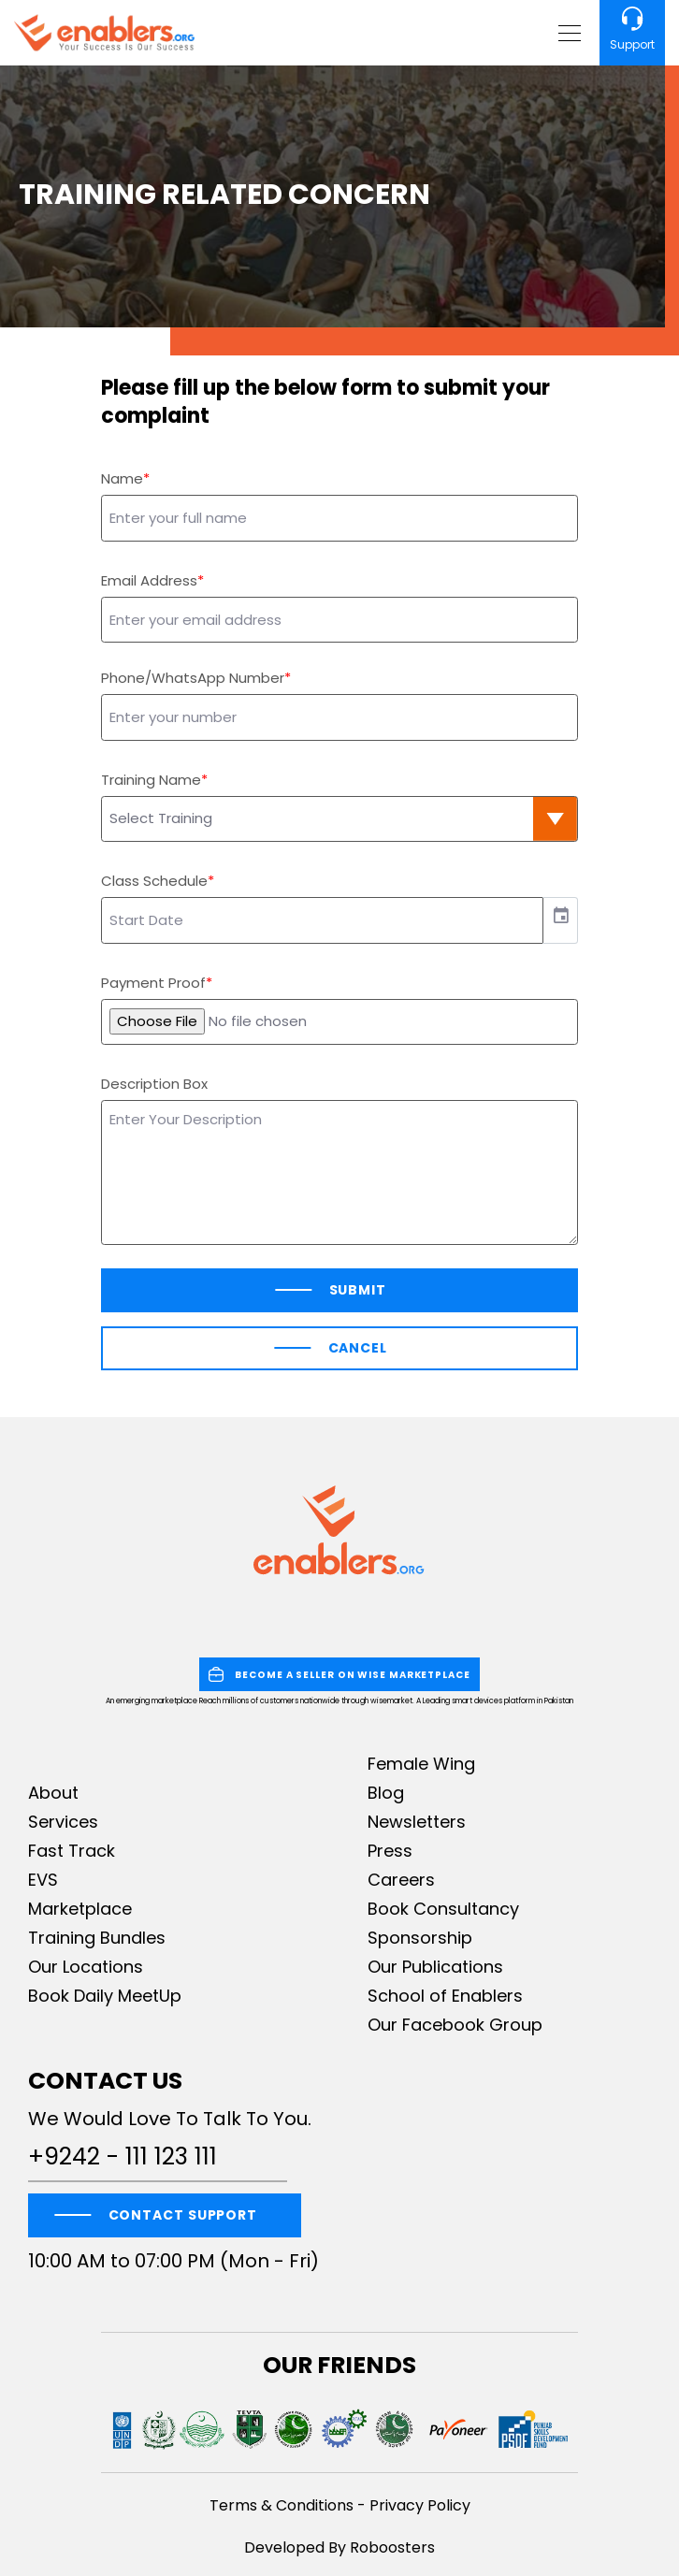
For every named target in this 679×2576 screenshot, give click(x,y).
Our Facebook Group (455, 2024)
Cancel (357, 1348)
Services (63, 1821)
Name (122, 478)
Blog (386, 1792)
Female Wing (421, 1763)
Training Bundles (97, 1937)
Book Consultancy (443, 1908)
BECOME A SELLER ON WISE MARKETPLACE (339, 1674)
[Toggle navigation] (567, 32)
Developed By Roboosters (339, 2547)
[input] (322, 920)
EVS (43, 1879)
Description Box (154, 1083)
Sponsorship (420, 1937)
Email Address (149, 580)
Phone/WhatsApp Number (192, 677)
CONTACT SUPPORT (183, 2215)
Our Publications (435, 1966)
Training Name (151, 779)
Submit (357, 1290)
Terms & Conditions (281, 2505)
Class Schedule (154, 880)
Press (390, 1850)
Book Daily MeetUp (104, 1995)
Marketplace (80, 1908)
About (53, 1792)
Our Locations (85, 1966)
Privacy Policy (419, 2505)
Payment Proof (153, 982)
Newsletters (417, 1821)
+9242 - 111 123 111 (122, 2157)
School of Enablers (445, 1995)
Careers (401, 1879)
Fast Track (71, 1850)
